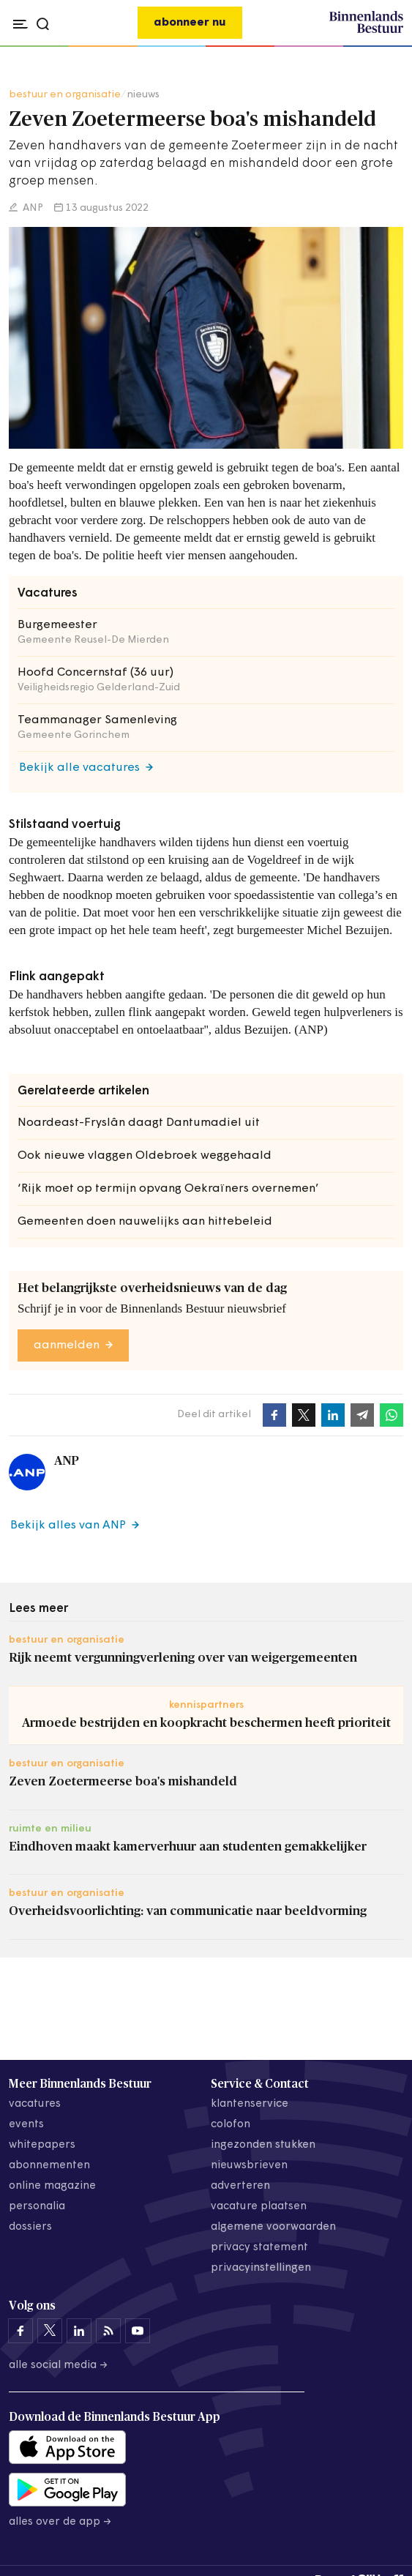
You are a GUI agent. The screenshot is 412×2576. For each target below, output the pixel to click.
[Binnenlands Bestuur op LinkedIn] (79, 2330)
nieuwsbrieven (249, 2165)
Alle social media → (58, 2365)
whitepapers (42, 2145)
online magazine (52, 2186)
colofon (230, 2124)
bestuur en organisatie (65, 94)
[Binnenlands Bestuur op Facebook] (20, 2330)
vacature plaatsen (259, 2206)
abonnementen (49, 2165)
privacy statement (259, 2247)
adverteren (240, 2186)
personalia (37, 2206)
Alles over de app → (60, 2522)
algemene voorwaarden (273, 2227)
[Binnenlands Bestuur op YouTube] (137, 2330)
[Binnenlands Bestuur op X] (49, 2330)
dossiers (30, 2227)
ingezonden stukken (263, 2145)
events (26, 2124)
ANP (31, 208)
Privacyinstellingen (261, 2268)
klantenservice (249, 2104)
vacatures (35, 2104)
